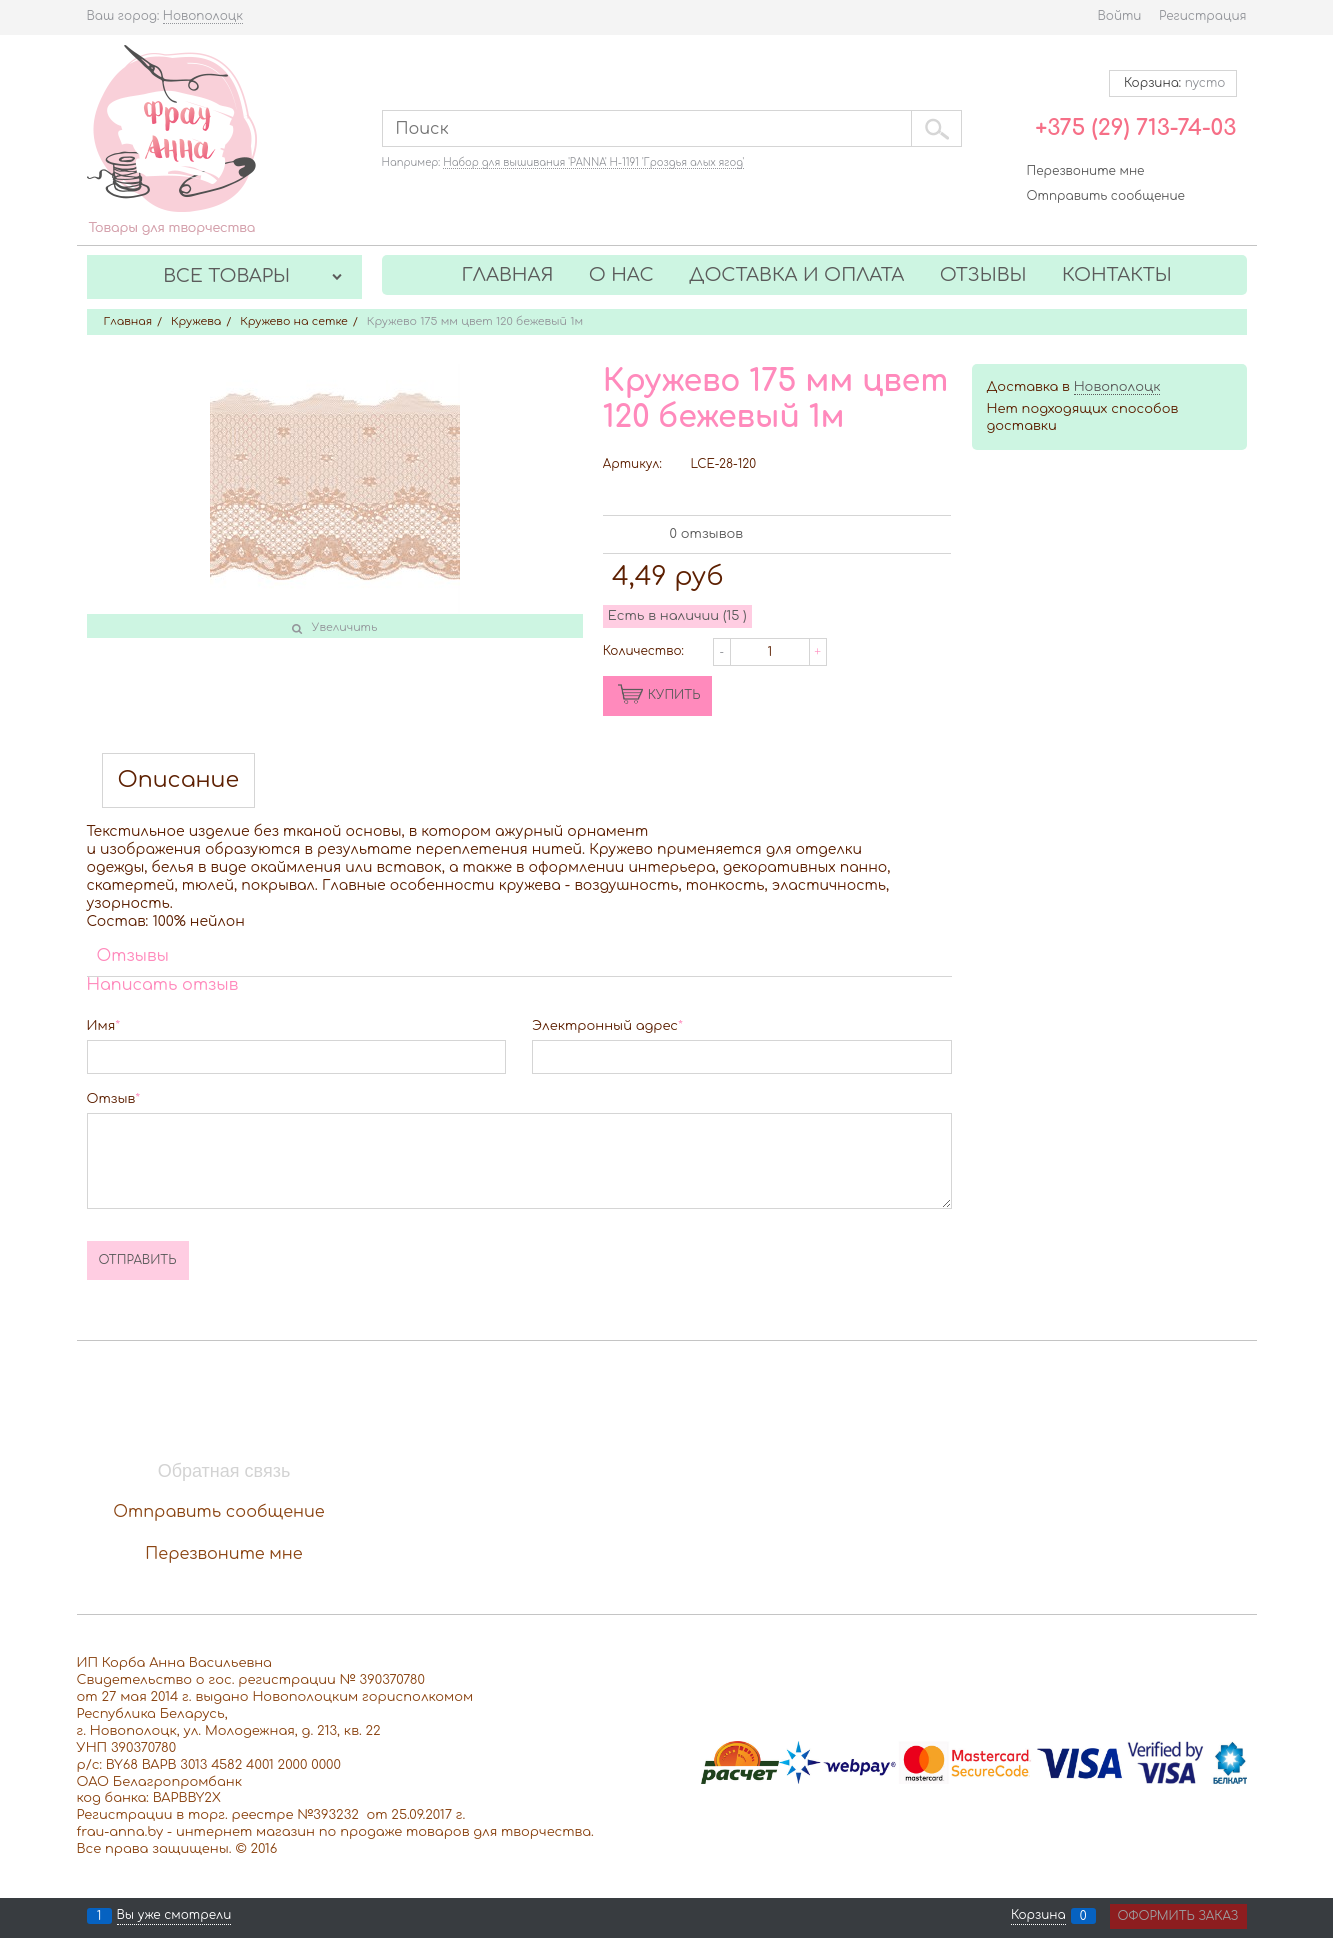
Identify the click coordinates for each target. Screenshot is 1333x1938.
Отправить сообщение (1106, 196)
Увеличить (345, 627)
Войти (1119, 16)
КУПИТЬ (674, 695)
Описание (179, 780)
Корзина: (1172, 83)
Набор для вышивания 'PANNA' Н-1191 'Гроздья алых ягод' (593, 162)
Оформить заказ (1178, 1916)
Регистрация (1202, 16)
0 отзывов (706, 534)
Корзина (1038, 1916)
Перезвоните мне (1086, 171)
